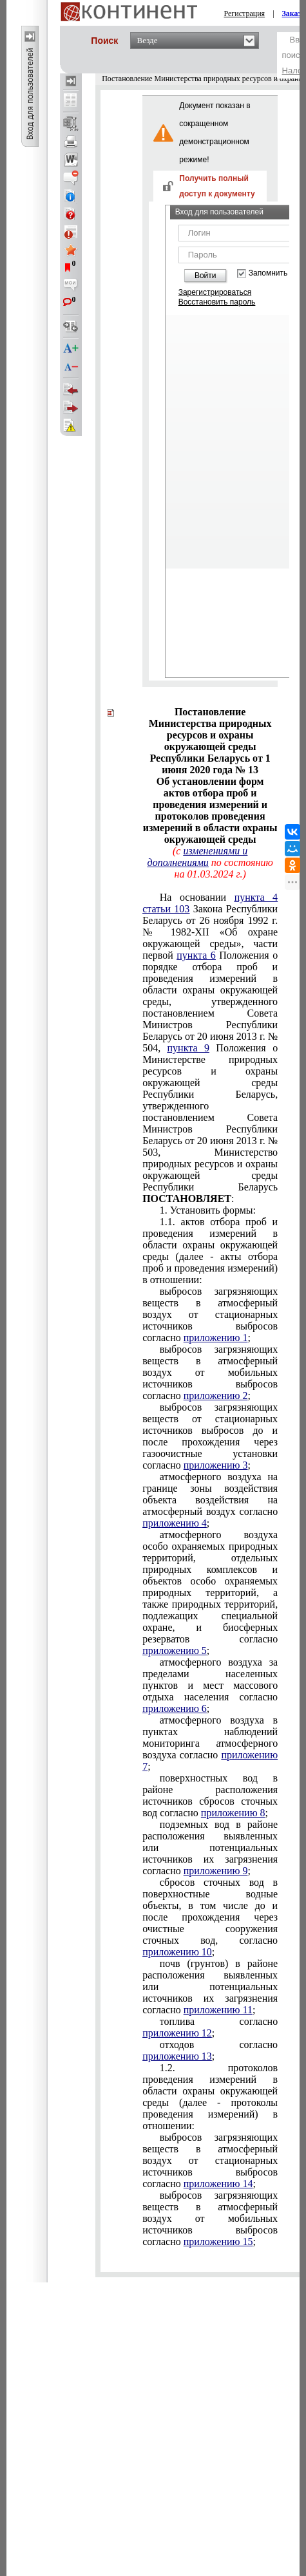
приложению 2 (216, 1395)
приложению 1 (216, 1337)
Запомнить (268, 273)
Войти (205, 275)
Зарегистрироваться (214, 292)
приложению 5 (174, 1650)
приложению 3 (216, 1465)
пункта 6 (196, 955)
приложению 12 (177, 2032)
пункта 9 (188, 1047)
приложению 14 (218, 2183)
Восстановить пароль (217, 301)
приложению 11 (218, 2009)
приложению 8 (233, 1812)
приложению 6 (174, 1708)
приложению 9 (216, 1870)
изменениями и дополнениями (198, 856)
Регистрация (244, 13)
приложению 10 (177, 1951)
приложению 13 (177, 2056)
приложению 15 (218, 2241)
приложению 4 (174, 1523)
